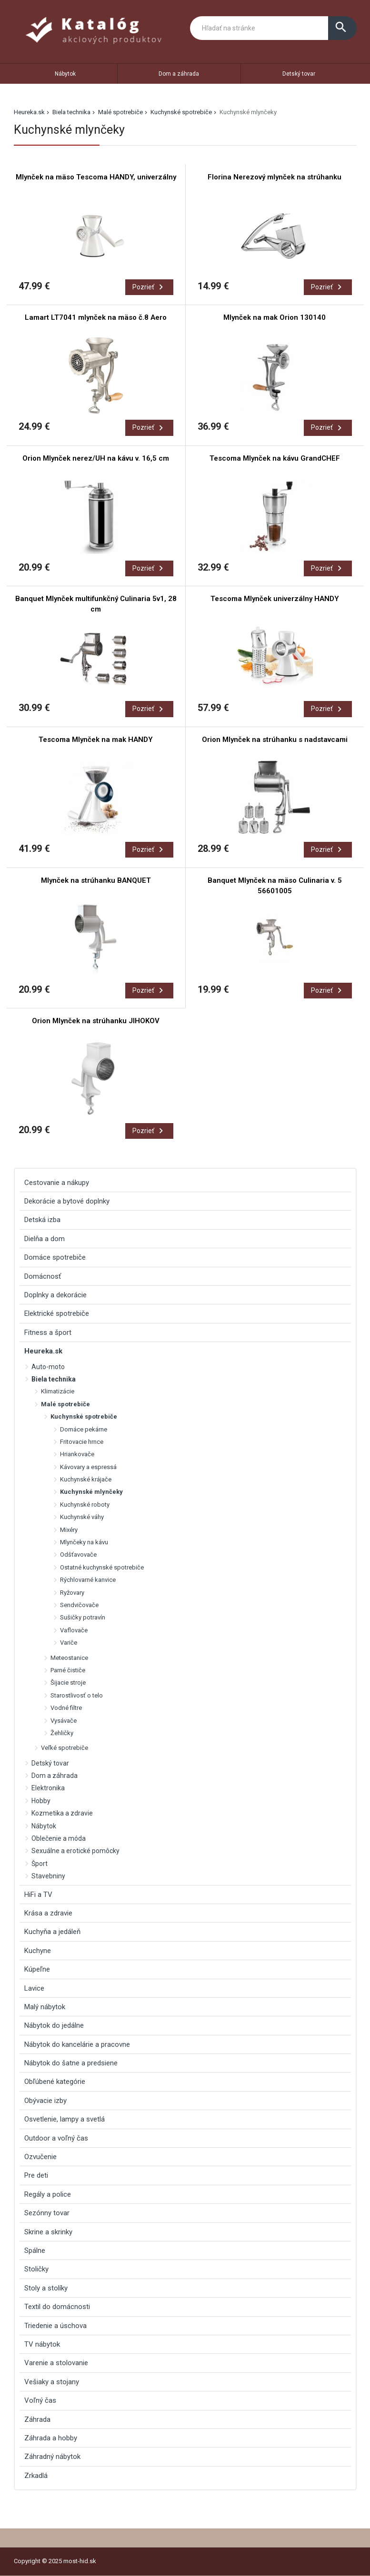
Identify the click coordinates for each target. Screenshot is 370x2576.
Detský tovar (298, 73)
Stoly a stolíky (46, 2288)
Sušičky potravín (82, 1617)
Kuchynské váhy (82, 1516)
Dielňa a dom (44, 1238)
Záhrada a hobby (50, 2438)
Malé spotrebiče (120, 112)
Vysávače (63, 1720)
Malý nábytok (44, 2007)
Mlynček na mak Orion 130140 (274, 317)
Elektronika (48, 1788)
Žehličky (61, 1733)
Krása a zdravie (48, 1913)
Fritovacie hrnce (81, 1441)
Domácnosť (42, 1276)
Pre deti (36, 2175)
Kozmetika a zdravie (62, 1813)
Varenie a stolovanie (56, 2363)
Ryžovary (72, 1592)
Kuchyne (37, 1950)
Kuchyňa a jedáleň (52, 1931)
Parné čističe (67, 1670)
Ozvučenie (40, 2156)
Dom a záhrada (179, 73)
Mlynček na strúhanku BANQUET (96, 880)
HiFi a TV (38, 1894)
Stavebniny (48, 1876)
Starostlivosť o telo (76, 1695)
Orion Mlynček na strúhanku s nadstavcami (275, 739)
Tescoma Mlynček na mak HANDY (96, 739)
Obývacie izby (45, 2100)
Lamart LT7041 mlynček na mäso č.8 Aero (96, 317)
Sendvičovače (79, 1605)
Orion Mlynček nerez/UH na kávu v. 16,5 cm (95, 458)
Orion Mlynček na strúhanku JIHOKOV (96, 1021)
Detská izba (42, 1219)
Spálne (34, 2250)
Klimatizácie (57, 1391)
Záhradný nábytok (52, 2456)
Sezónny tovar (47, 2213)
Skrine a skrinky (48, 2232)
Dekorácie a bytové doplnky (67, 1201)
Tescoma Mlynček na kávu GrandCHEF (275, 458)
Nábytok (65, 73)
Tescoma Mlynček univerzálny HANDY (274, 598)
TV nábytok (42, 2344)
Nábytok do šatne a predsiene (71, 2063)
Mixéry (69, 1529)
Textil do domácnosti (57, 2306)
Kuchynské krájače (85, 1479)
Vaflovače (74, 1630)
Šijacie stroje (68, 1682)
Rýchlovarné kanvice (88, 1579)
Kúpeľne (37, 1969)
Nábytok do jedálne (54, 2025)
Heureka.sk (29, 112)
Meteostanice (69, 1657)
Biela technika (71, 112)
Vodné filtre (66, 1707)
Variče (68, 1642)
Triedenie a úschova (55, 2325)
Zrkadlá (36, 2475)
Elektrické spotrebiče (56, 1313)
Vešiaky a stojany (51, 2382)
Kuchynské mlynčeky (91, 1491)
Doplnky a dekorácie (55, 1295)
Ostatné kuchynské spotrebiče (102, 1567)
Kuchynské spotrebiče (181, 112)
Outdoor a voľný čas (56, 2138)
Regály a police (47, 2194)
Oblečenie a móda (58, 1838)
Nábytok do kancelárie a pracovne (77, 2044)
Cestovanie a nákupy (56, 1182)
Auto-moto (48, 1367)
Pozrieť (149, 287)
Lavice (34, 1988)
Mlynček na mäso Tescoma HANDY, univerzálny (96, 177)
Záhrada (37, 2419)
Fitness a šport (47, 1332)
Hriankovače (77, 1454)
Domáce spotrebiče (55, 1257)
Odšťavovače (78, 1554)
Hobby (40, 1801)
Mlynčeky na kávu (84, 1542)
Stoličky (36, 2269)
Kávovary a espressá (88, 1467)
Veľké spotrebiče (64, 1747)
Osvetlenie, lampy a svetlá (64, 2119)
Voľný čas (40, 2400)
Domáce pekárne (83, 1429)
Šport (39, 1863)
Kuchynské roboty (85, 1504)
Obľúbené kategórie (54, 2081)
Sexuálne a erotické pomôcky (75, 1851)
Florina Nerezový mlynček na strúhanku (274, 177)
